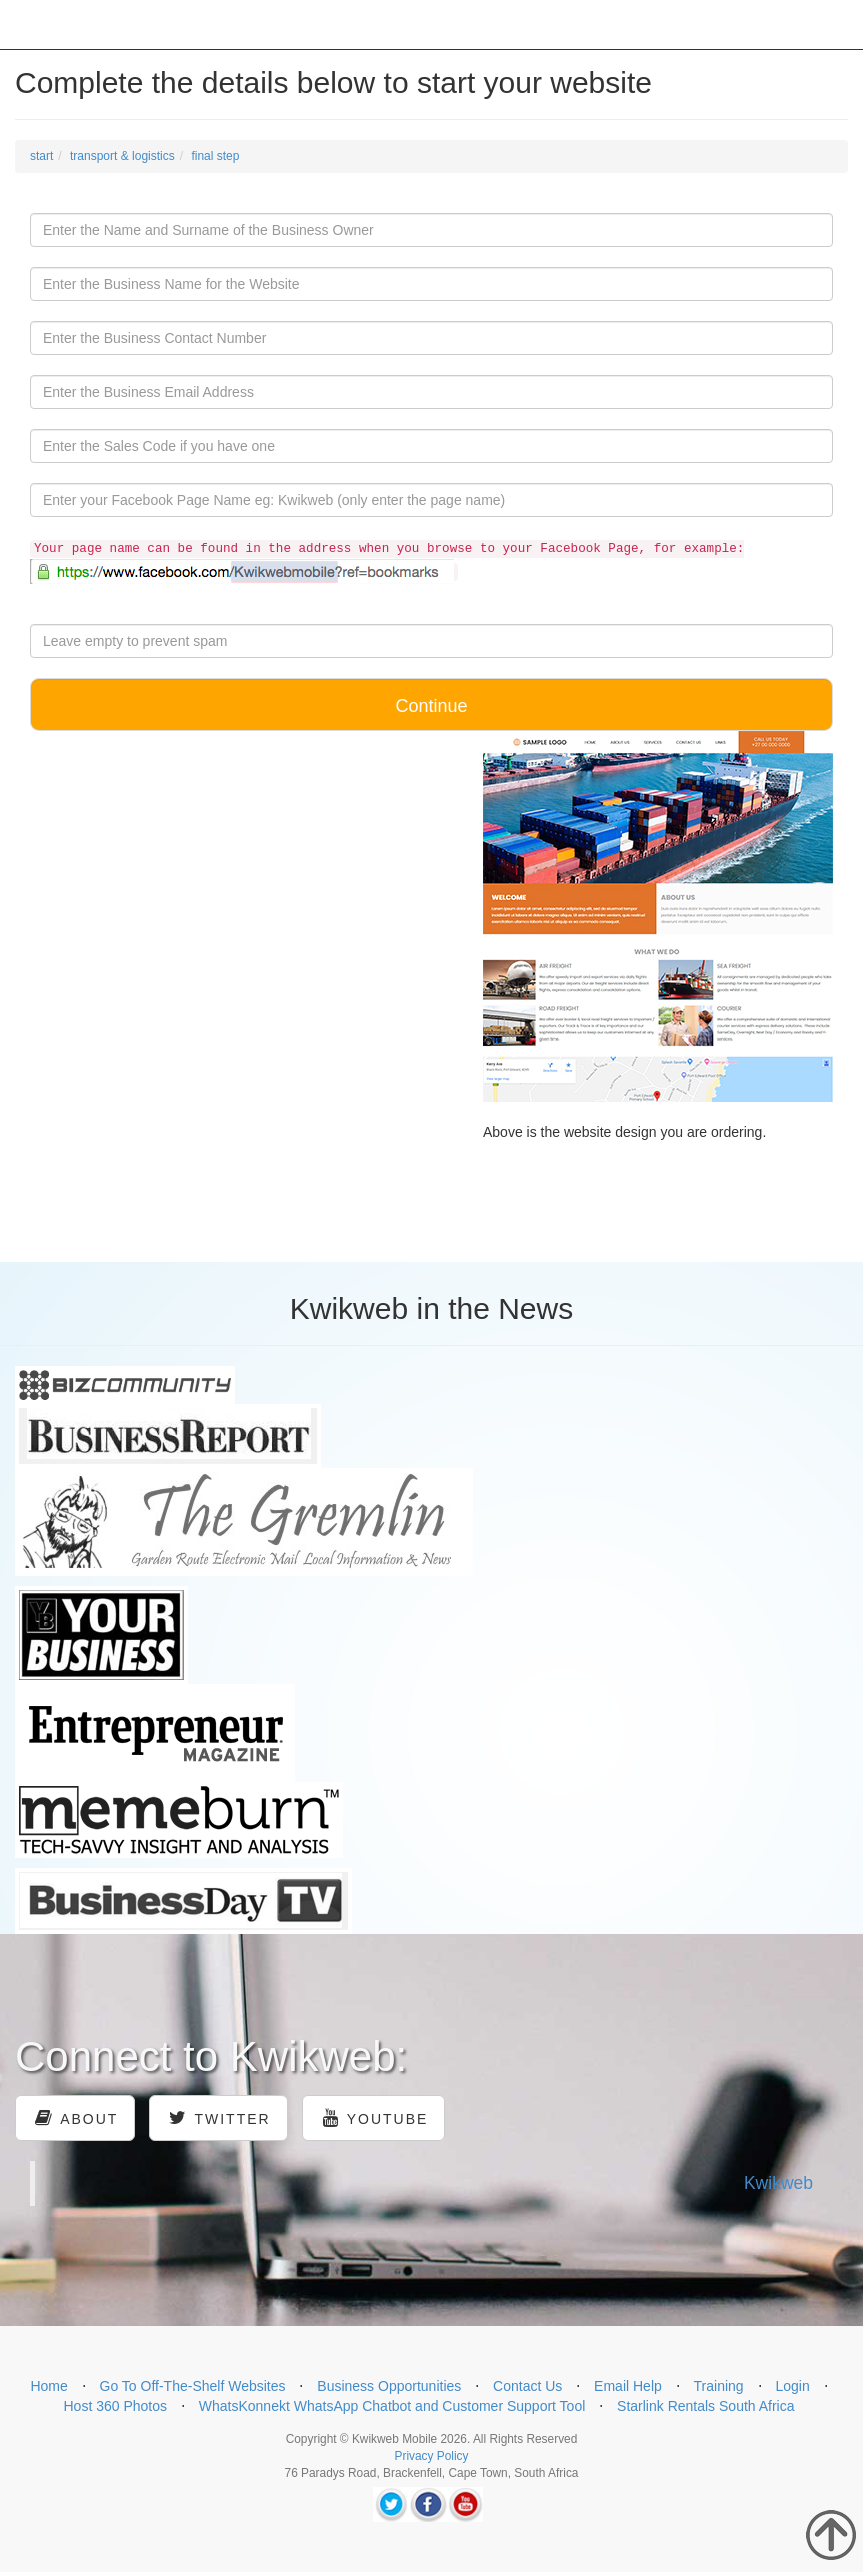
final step (215, 156)
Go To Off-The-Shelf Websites (193, 2386)
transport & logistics (122, 156)
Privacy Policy (431, 2456)
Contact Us (527, 2386)
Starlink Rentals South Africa (705, 2406)
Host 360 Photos (115, 2406)
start (41, 156)
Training (719, 2386)
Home (48, 2386)
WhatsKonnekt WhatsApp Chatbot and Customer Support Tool (392, 2406)
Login (792, 2386)
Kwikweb (778, 2183)
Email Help (628, 2386)
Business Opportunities (389, 2386)
